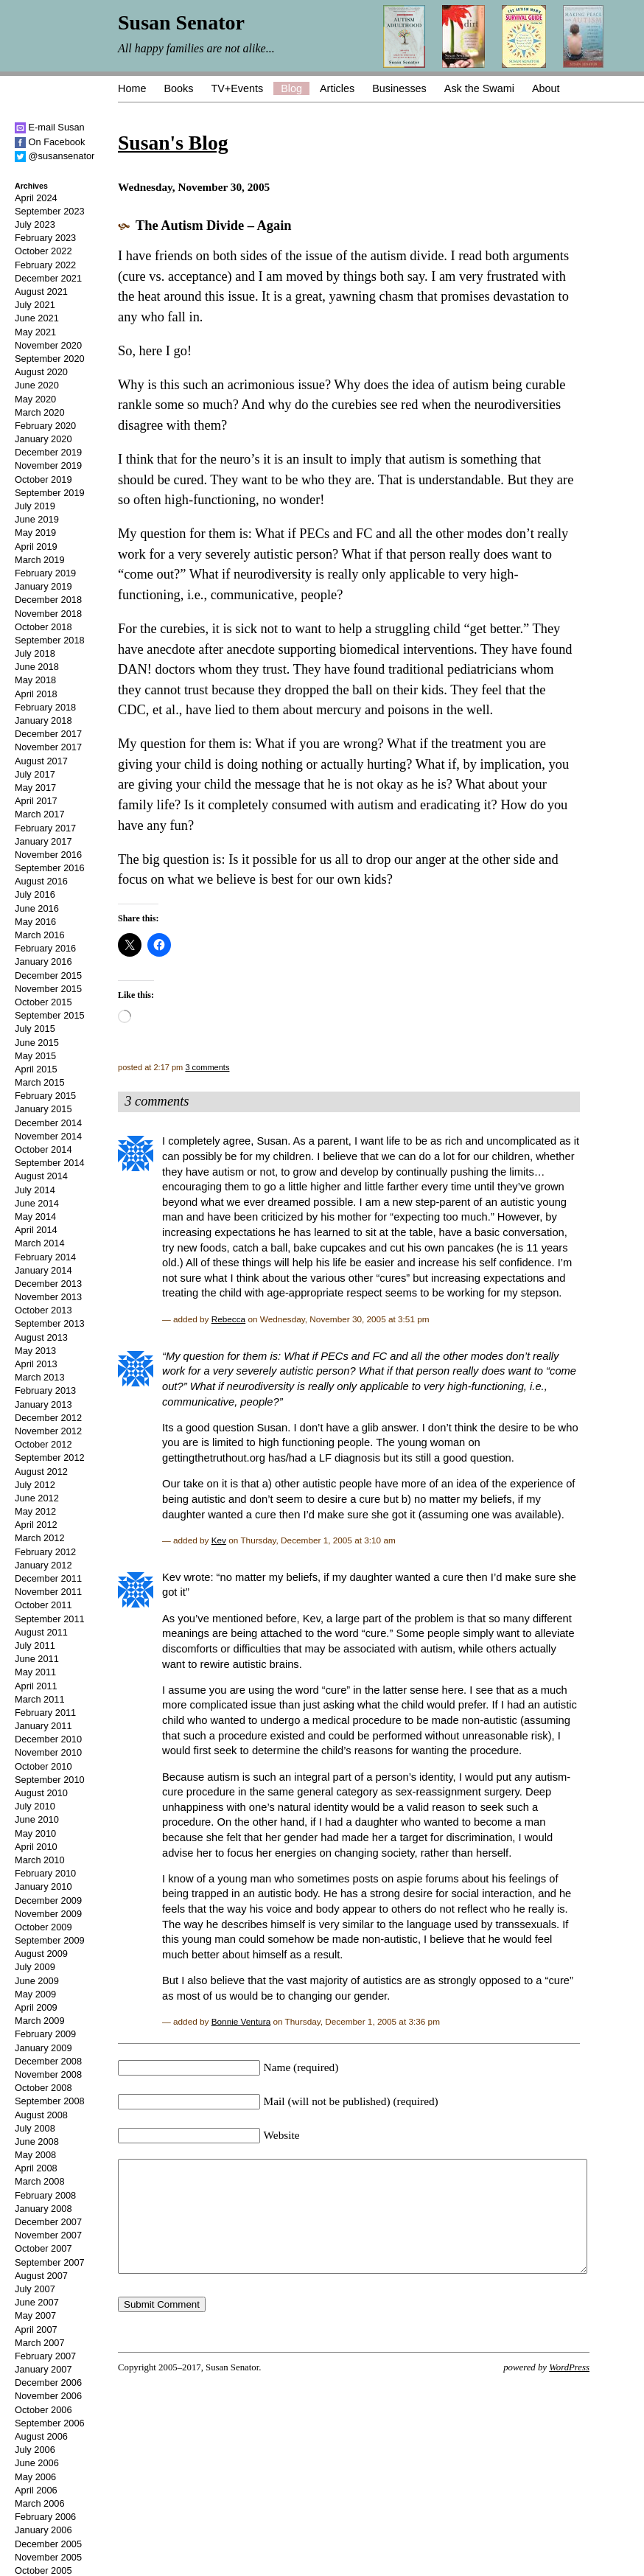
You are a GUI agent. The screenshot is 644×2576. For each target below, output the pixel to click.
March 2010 (40, 1859)
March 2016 (40, 934)
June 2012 (37, 1498)
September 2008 (50, 2100)
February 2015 (45, 1095)
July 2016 (35, 894)
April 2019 (36, 546)
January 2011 (43, 1725)
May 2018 (35, 679)
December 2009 (48, 1900)
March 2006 (40, 2503)
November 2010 (48, 1752)
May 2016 (35, 921)
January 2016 (43, 961)
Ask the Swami (479, 88)
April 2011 (36, 1686)
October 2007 (43, 2248)
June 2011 (37, 1658)
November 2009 (48, 1913)
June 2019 (37, 519)
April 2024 (36, 197)
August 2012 (41, 1471)
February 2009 (45, 2033)
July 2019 (35, 506)
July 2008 (35, 2128)
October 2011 (43, 1604)
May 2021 (35, 332)
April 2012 (36, 1524)
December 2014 (48, 1122)
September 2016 (50, 867)
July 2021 (35, 304)
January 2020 (43, 438)
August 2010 (41, 1792)
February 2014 (45, 1257)
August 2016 (41, 881)
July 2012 (35, 1484)
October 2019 (43, 479)
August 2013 (41, 1337)
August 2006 (41, 2436)
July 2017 (35, 774)
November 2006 (48, 2395)
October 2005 (43, 2570)
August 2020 (41, 371)
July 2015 (35, 1028)
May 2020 (35, 399)
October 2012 (43, 1444)
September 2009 (50, 1940)
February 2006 (45, 2516)
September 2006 (50, 2423)
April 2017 (36, 800)
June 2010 (37, 1819)
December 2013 (48, 1283)
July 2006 (35, 2449)
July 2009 (35, 1966)
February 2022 (45, 264)
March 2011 (40, 1699)
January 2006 (43, 2529)
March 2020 (40, 412)
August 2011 (41, 1632)
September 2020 (50, 358)
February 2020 (45, 425)
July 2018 (35, 653)
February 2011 (45, 1712)
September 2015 (50, 1015)
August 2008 (41, 2115)
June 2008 (37, 2141)
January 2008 (43, 2208)
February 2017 (45, 828)
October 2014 (43, 1149)
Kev (218, 1540)
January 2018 (43, 720)
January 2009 (43, 2047)
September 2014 (50, 1162)
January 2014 (43, 1270)
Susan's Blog (173, 142)
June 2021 (37, 318)
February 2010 (45, 1873)
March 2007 (40, 2342)
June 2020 (37, 385)
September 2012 (50, 1457)
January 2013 (43, 1404)
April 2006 (36, 2490)
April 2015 (36, 1069)
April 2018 (36, 693)
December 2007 (48, 2221)
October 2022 (43, 250)
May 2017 (35, 787)
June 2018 (37, 666)
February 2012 (45, 1551)
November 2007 (48, 2235)
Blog (291, 88)
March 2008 (40, 2181)
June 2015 (37, 1042)
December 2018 (48, 599)
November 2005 (48, 2557)
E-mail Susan (50, 127)
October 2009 (43, 1927)
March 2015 (40, 1082)
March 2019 (40, 559)
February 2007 (45, 2356)
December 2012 (48, 1417)
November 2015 (48, 988)
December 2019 (48, 452)
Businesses (399, 88)
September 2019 (50, 492)
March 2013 (40, 1377)
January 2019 (43, 586)
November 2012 (48, 1431)
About (546, 88)
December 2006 (48, 2382)
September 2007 (50, 2262)
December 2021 (48, 278)
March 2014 (40, 1243)
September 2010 (50, 1779)
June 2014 (37, 1203)
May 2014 (35, 1216)
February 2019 (45, 573)
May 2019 (35, 532)
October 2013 (43, 1310)
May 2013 (35, 1350)
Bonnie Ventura (240, 2021)
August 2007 (41, 2275)
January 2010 (43, 1886)
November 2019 (48, 465)
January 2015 (43, 1108)
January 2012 (43, 1565)
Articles (337, 88)
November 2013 (48, 1296)
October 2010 (43, 1766)
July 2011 (35, 1645)
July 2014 (35, 1189)
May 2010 (35, 1833)
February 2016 (45, 948)
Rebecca (228, 1319)
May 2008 (35, 2154)
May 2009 (35, 1994)
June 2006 (37, 2462)
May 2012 (35, 1511)
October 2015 (43, 1002)
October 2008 (43, 2087)
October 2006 (43, 2409)
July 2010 (35, 1806)
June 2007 (37, 2302)
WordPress (569, 2389)
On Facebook (50, 141)
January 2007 (43, 2369)
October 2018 (43, 626)
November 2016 (48, 854)
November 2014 (48, 1136)
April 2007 (36, 2329)
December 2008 (48, 2061)
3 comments (207, 1067)
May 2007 (35, 2315)
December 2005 (48, 2543)
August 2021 (41, 291)
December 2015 (48, 975)
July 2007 (35, 2288)
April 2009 (36, 2007)
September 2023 (50, 211)
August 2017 (41, 761)
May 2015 (35, 1055)
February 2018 (45, 707)
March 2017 (40, 814)
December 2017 (48, 733)
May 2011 (35, 1672)
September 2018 (50, 640)
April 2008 (36, 2168)
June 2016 (37, 908)
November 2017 (48, 747)
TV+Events (237, 88)
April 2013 (36, 1363)
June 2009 (37, 1980)
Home (132, 88)
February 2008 (45, 2195)
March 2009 (40, 2020)
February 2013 (45, 1390)
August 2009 (41, 1953)
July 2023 (35, 224)
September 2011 (50, 1618)
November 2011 (48, 1591)
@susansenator (54, 155)
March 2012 (40, 1537)
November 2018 (48, 613)
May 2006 (35, 2476)
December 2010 (48, 1739)
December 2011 (48, 1578)
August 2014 (41, 1175)
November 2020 (48, 345)
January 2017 (43, 841)
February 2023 (45, 237)
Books (178, 88)
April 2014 (36, 1229)
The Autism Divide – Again (214, 225)
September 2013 (50, 1323)
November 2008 (48, 2074)
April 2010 (36, 1846)
